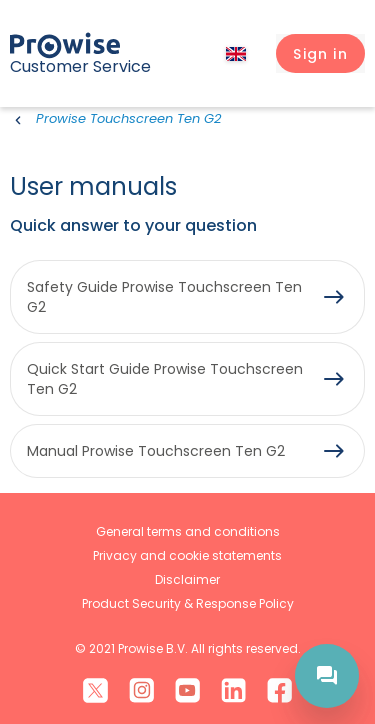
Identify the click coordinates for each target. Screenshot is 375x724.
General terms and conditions (188, 531)
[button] (320, 54)
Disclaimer (187, 579)
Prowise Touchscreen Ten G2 (128, 118)
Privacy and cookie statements (187, 555)
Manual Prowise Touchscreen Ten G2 (156, 451)
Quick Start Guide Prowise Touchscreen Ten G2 (165, 379)
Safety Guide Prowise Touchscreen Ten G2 (164, 297)
